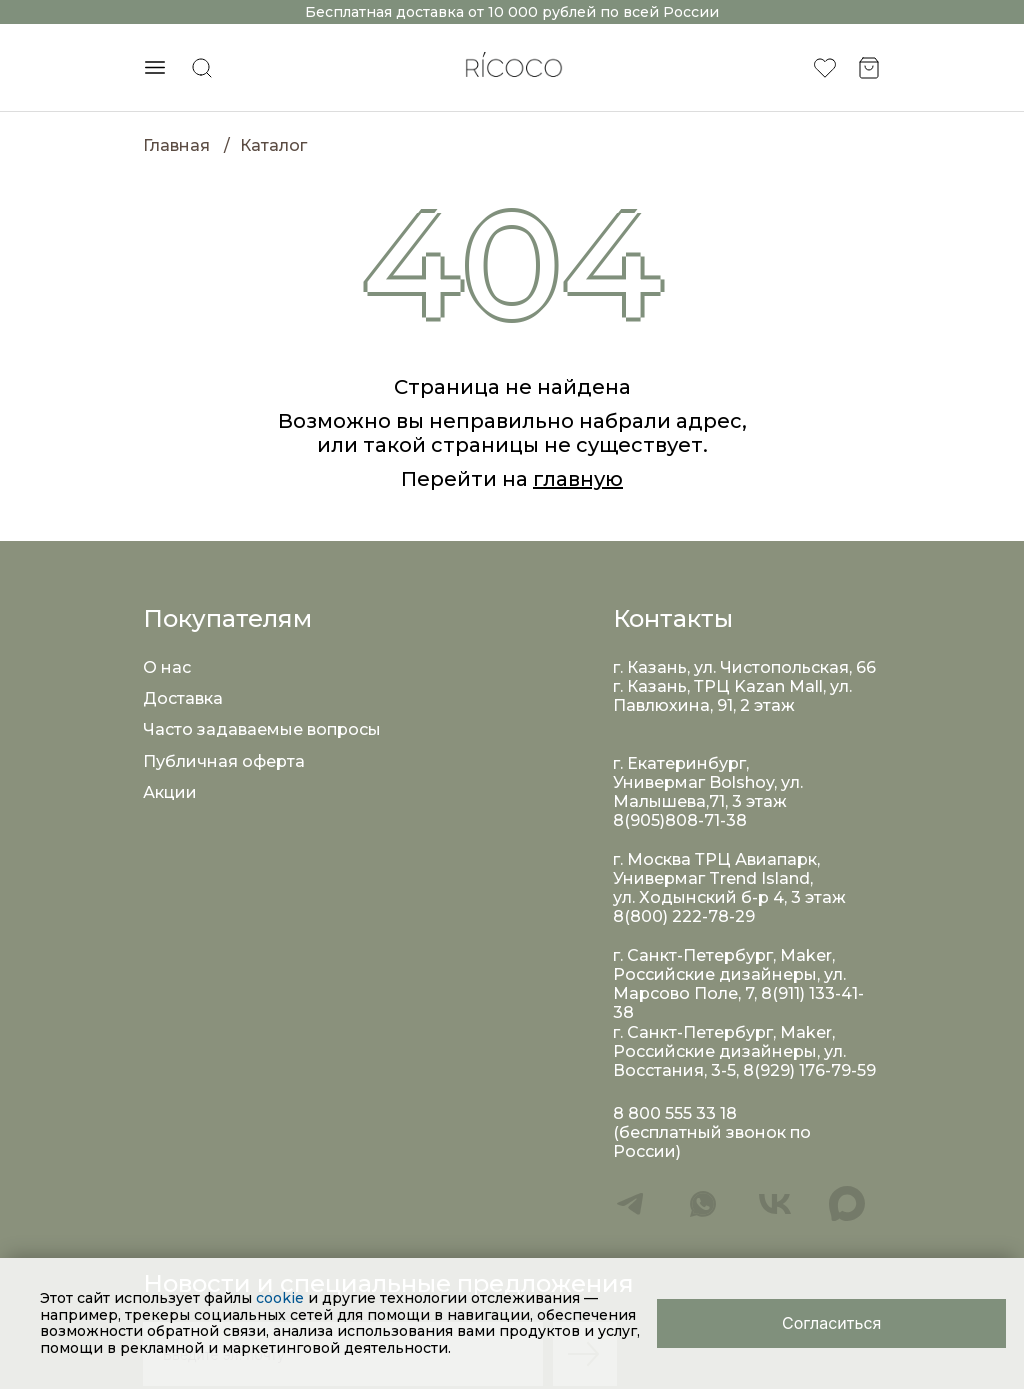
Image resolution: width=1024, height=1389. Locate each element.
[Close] (831, 1323)
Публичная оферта (224, 761)
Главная (176, 145)
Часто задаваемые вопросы (262, 729)
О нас (167, 667)
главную (578, 479)
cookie (282, 1298)
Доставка (183, 698)
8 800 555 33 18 (675, 1113)
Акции (170, 792)
